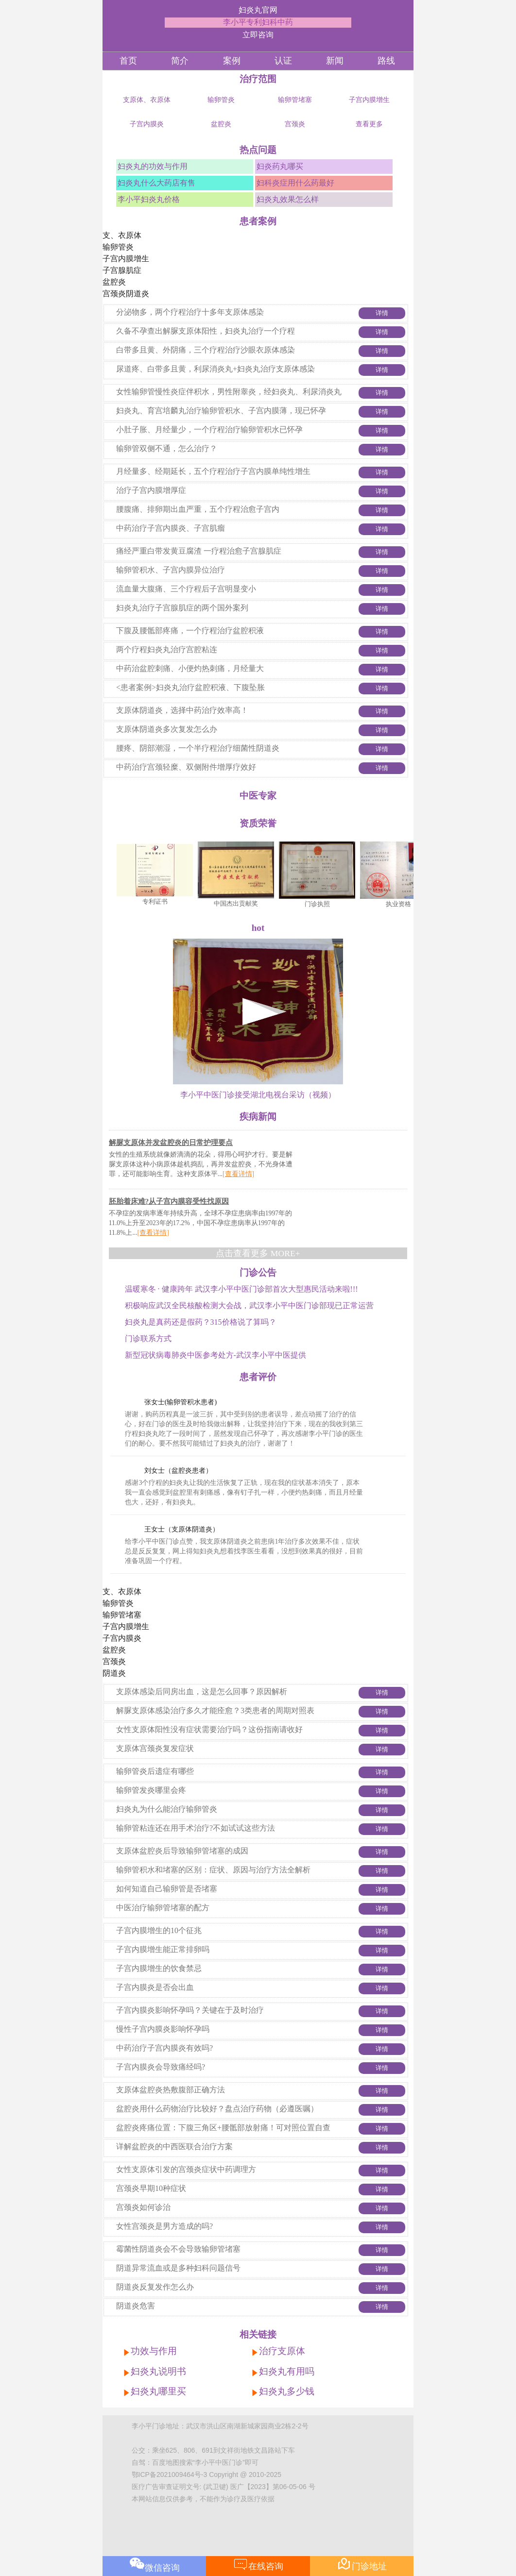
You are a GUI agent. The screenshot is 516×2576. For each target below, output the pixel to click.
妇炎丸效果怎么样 (288, 199)
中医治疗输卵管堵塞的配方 (162, 1907)
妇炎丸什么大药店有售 (156, 183)
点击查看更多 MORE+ (258, 1253)
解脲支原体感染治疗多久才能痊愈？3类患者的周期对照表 (215, 1710)
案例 (232, 61)
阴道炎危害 (135, 2306)
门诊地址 (362, 2564)
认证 (283, 61)
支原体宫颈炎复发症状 (155, 1748)
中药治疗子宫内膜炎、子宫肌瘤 (170, 528)
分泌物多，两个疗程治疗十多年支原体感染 (190, 312)
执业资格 (403, 904)
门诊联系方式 (148, 1338)
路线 (386, 61)
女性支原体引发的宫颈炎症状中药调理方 (186, 2169)
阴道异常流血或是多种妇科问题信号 (178, 2268)
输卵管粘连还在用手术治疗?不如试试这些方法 (195, 1828)
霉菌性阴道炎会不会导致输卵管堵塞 (178, 2249)
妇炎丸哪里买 (158, 2391)
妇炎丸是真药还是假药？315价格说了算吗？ (200, 1322)
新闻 (335, 61)
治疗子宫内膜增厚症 (151, 490)
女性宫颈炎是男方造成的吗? (164, 2226)
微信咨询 (155, 2564)
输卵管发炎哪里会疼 (151, 1790)
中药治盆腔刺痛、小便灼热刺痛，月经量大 (190, 668)
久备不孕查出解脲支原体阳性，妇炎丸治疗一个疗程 (205, 331)
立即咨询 (258, 35)
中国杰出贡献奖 (241, 903)
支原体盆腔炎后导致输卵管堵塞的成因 (182, 1851)
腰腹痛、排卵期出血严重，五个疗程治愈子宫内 (197, 509)
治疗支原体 (282, 2351)
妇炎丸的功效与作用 (153, 166)
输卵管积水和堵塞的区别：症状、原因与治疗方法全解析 (213, 1870)
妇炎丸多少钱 (286, 2391)
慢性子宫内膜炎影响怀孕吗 (162, 2029)
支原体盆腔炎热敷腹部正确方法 (170, 2090)
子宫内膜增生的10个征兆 (159, 1930)
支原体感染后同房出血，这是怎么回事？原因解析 (201, 1691)
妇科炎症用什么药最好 (295, 183)
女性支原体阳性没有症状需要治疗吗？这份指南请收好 (209, 1729)
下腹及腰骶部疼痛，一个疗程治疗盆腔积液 (190, 630)
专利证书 (159, 901)
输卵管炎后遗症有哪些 (155, 1771)
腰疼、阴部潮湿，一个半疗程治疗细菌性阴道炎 (197, 748)
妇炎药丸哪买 (280, 166)
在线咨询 (258, 2564)
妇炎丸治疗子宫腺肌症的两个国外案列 (182, 608)
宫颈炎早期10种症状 (151, 2188)
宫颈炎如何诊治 (143, 2207)
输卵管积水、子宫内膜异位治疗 (170, 570)
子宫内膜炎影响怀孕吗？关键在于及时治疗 (190, 2010)
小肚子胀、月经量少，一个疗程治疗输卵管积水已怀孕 (209, 429)
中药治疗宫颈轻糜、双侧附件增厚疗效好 (186, 767)
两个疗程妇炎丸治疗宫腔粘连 (166, 649)
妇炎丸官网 (258, 10)
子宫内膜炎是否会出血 (155, 1987)
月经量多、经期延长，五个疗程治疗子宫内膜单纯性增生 (213, 471)
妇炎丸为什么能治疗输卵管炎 (166, 1809)
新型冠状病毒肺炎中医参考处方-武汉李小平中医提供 (215, 1355)
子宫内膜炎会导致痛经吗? (160, 2067)
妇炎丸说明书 (158, 2371)
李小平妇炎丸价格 (149, 199)
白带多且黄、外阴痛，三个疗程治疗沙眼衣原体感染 (205, 350)
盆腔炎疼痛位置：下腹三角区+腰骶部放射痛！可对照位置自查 (223, 2127)
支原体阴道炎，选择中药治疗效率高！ (182, 710)
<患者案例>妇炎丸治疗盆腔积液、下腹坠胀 (190, 687)
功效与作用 (154, 2351)
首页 (128, 61)
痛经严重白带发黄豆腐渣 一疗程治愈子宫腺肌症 (198, 551)
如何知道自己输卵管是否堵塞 (166, 1889)
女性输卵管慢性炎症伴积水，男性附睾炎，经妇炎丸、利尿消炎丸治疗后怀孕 (229, 398)
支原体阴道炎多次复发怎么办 (166, 729)
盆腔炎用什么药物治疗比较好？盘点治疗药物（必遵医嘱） (217, 2109)
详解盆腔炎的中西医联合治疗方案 (174, 2146)
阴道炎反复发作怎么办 (155, 2287)
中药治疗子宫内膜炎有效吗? (164, 2048)
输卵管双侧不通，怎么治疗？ (166, 448)
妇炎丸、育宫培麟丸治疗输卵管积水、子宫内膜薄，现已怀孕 (221, 410)
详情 (382, 313)
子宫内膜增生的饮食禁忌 (159, 1968)
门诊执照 (322, 904)
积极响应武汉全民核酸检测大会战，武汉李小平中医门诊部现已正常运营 (249, 1305)
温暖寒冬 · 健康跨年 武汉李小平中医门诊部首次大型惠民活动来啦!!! (241, 1289)
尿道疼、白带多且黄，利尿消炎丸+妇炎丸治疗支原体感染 (215, 369)
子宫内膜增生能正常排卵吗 (162, 1949)
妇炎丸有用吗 (286, 2371)
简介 (180, 61)
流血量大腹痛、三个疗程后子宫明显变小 (186, 589)
